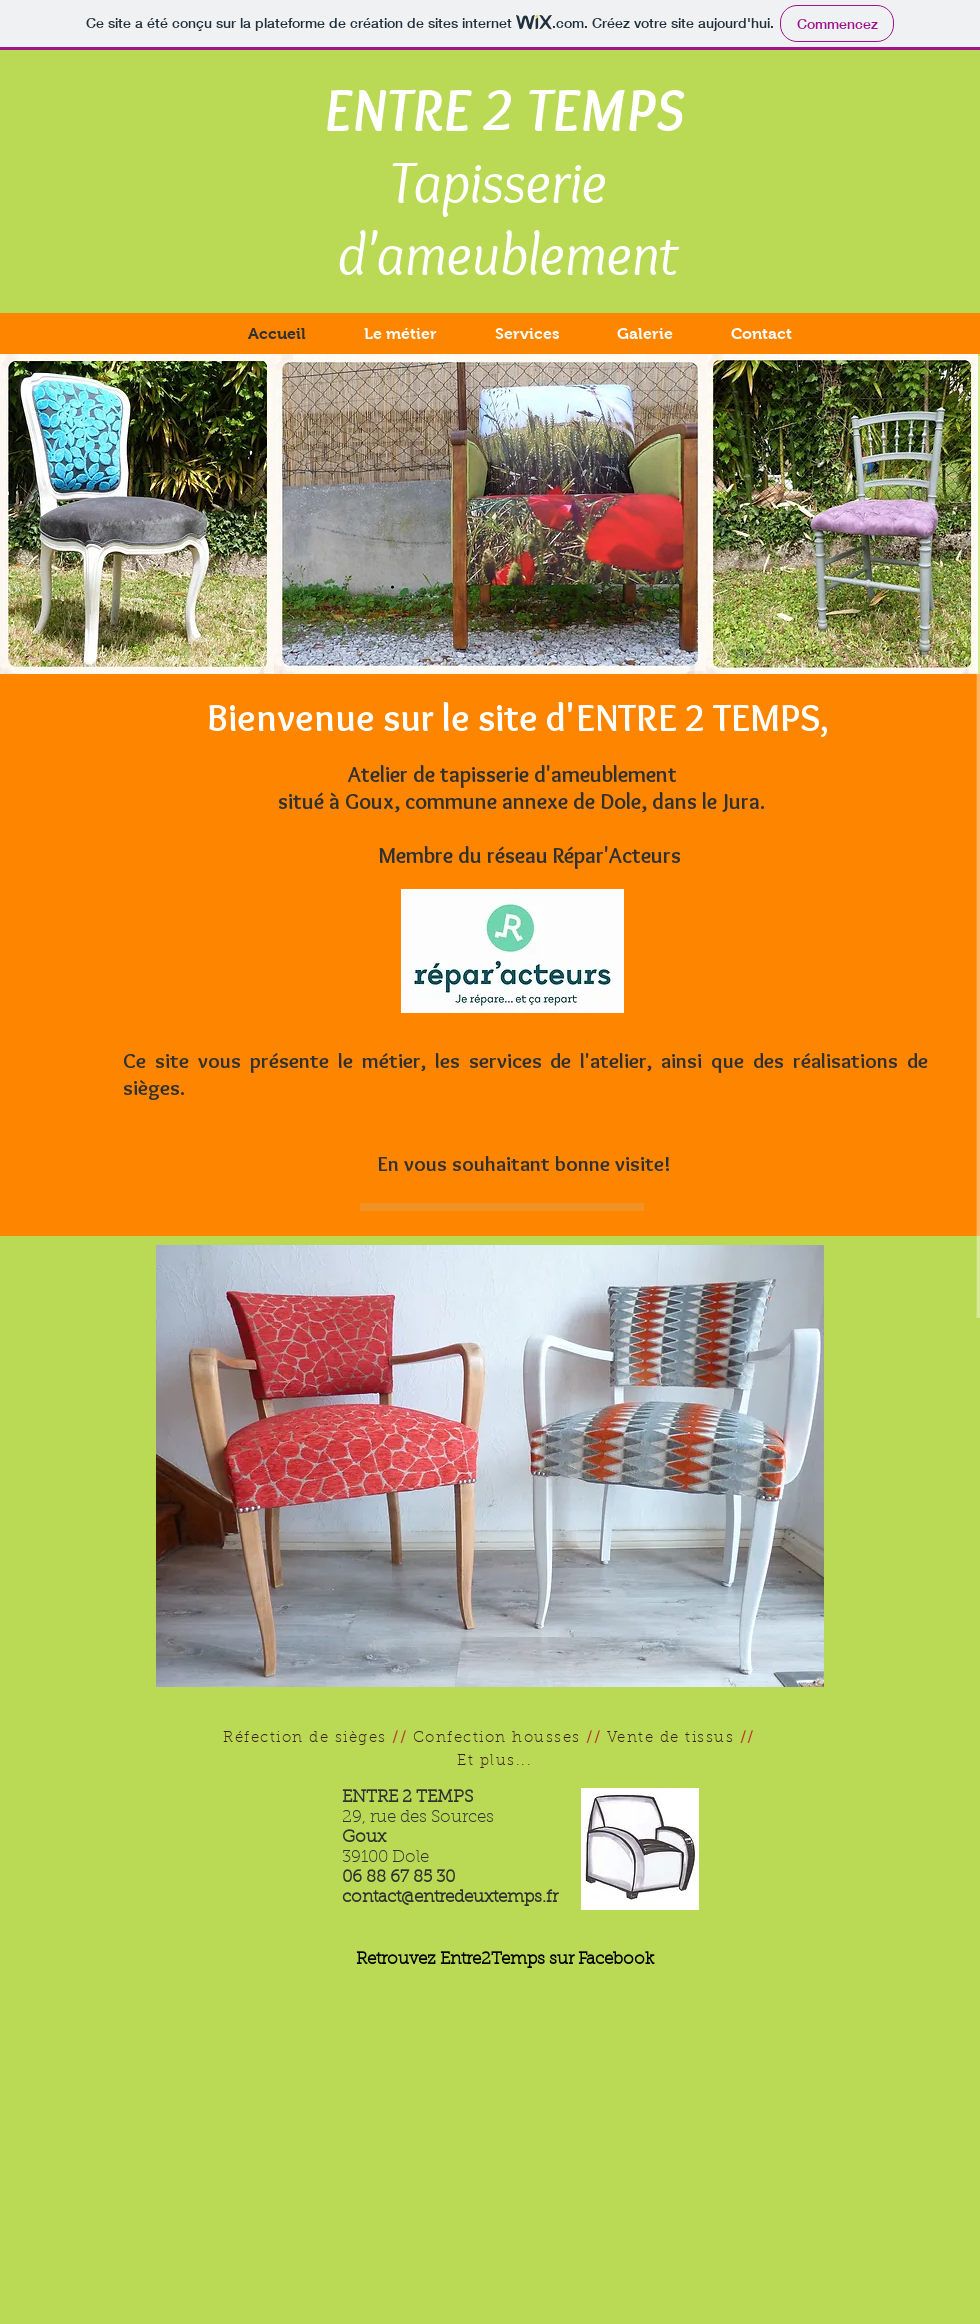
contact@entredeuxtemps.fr (450, 1897)
